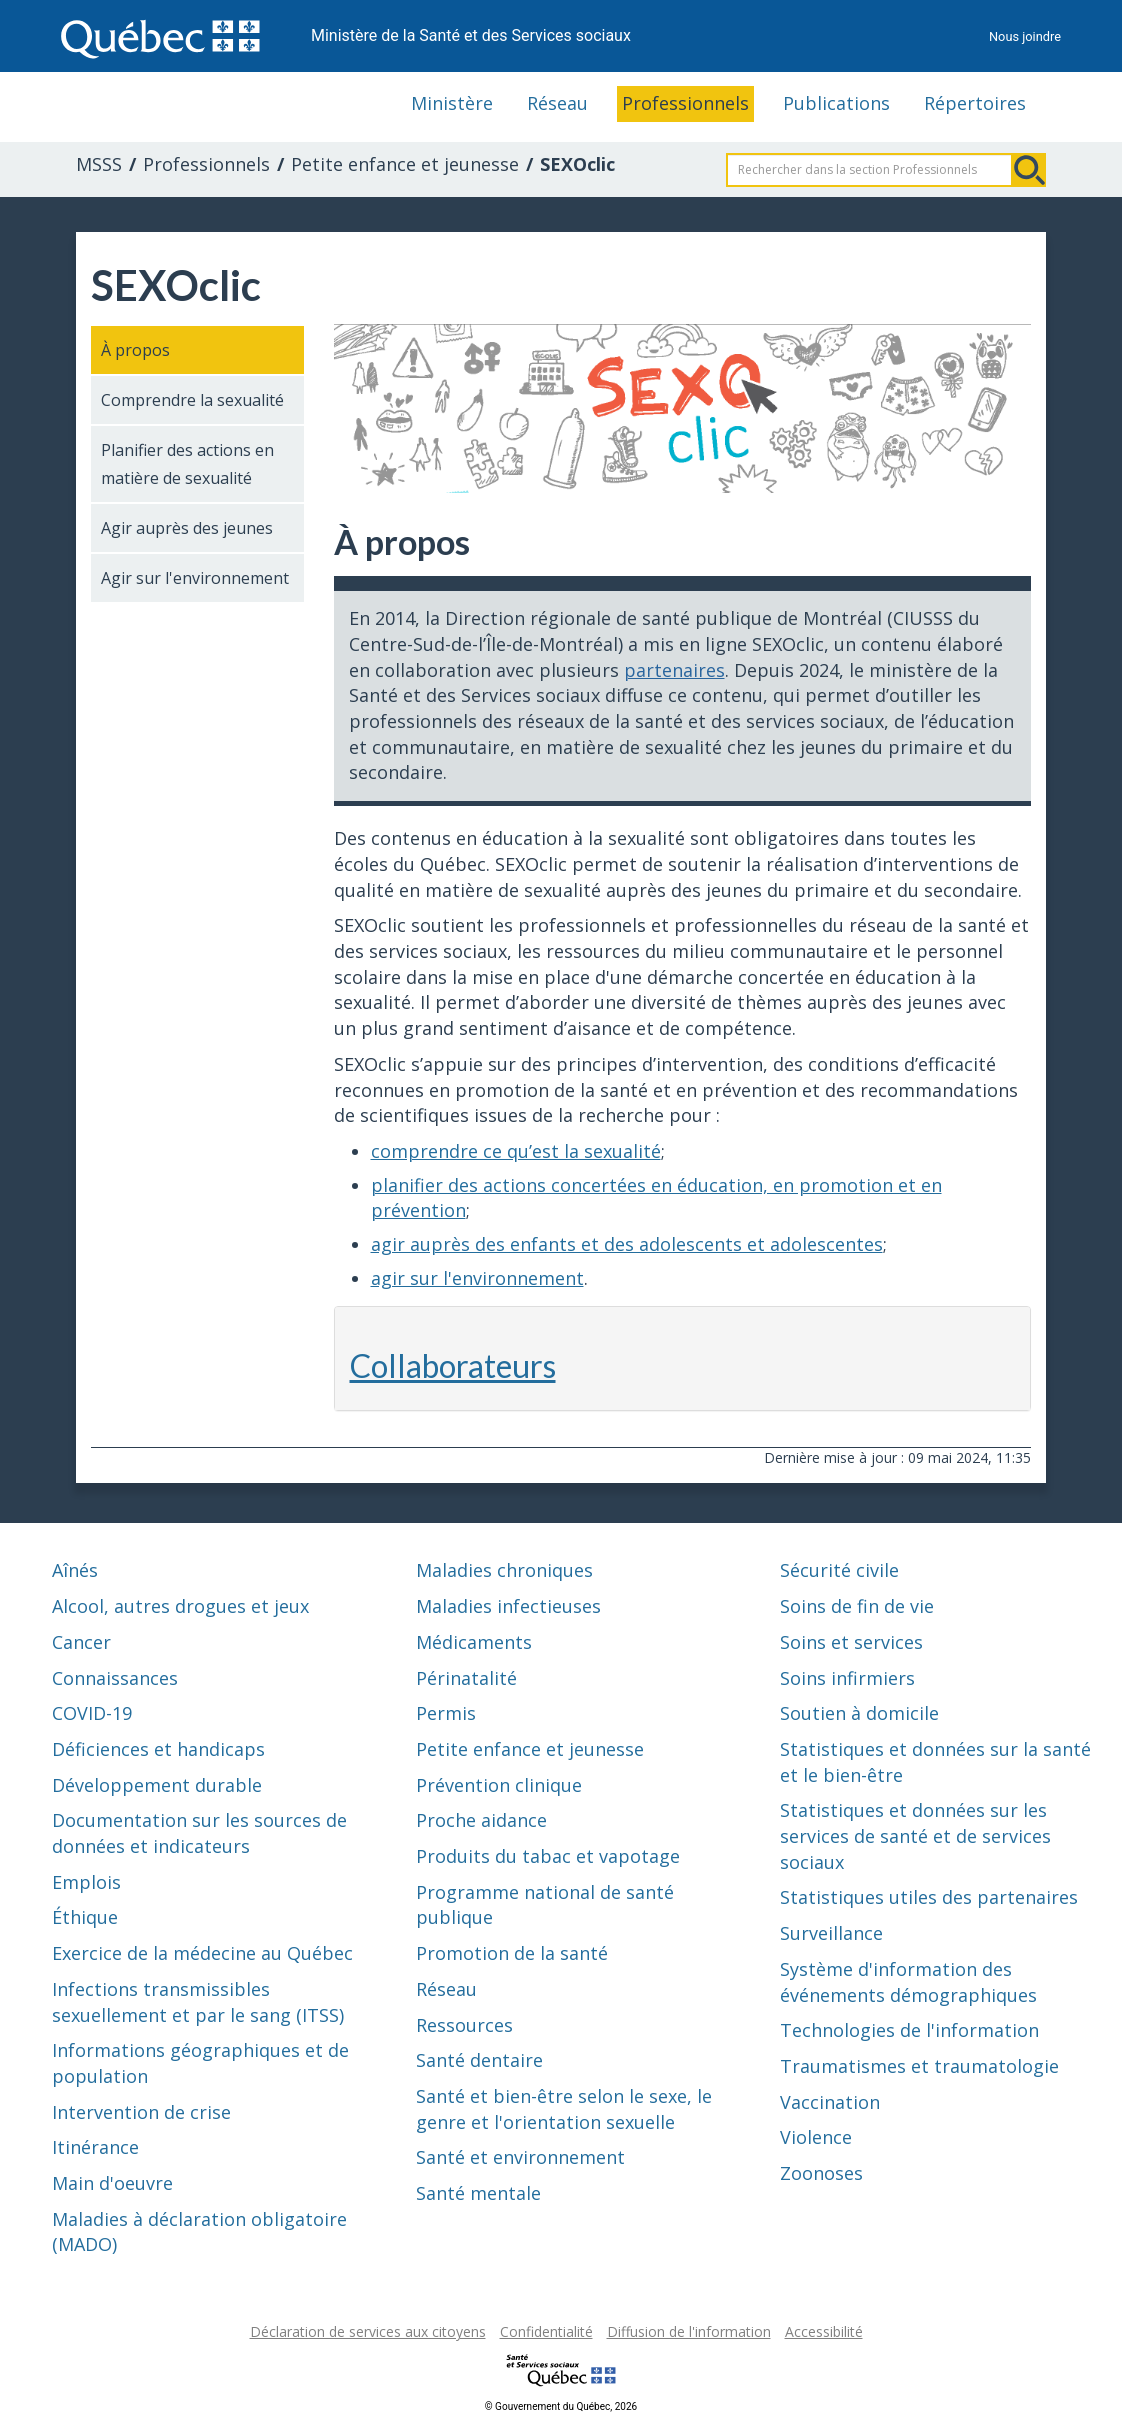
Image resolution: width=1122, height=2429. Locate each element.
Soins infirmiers (847, 1678)
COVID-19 (92, 1713)
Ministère (452, 103)
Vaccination (830, 2102)
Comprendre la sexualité (192, 400)
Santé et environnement (520, 2157)
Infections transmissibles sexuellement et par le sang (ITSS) (198, 2002)
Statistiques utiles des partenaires (929, 1897)
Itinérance (95, 2147)
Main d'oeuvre (112, 2183)
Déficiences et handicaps (158, 1749)
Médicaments (474, 1642)
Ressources (464, 2025)
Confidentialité (546, 2331)
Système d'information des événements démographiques (908, 1982)
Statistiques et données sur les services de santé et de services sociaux (915, 1835)
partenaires (674, 670)
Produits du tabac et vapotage (548, 1856)
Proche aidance (481, 1820)
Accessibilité (824, 2331)
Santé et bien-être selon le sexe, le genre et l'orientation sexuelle (564, 2109)
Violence (816, 2137)
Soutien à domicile (859, 1713)
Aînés (75, 1570)
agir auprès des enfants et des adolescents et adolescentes (627, 1244)
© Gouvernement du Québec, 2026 (561, 2406)
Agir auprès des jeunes (187, 528)
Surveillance (831, 1933)
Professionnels (685, 103)
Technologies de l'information (909, 2030)
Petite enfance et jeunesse (405, 164)
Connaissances (115, 1678)
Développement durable (157, 1785)
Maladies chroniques (504, 1570)
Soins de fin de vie (857, 1606)
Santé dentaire (479, 2060)
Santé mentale (478, 2193)
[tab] (683, 1358)
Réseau (557, 103)
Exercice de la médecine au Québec (202, 1953)
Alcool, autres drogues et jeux (180, 1606)
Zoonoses (821, 2173)
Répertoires (975, 103)
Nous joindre (1025, 36)
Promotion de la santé (512, 1953)
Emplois (86, 1882)
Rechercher (1029, 170)
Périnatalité (466, 1678)
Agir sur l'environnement (195, 578)
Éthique (85, 1917)
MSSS (99, 164)
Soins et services (851, 1642)
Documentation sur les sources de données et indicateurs (199, 1833)
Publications (836, 103)
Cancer (81, 1642)
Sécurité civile (839, 1570)
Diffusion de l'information (689, 2331)
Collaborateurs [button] (453, 1365)
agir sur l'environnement (477, 1278)
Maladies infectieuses (508, 1606)
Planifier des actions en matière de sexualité (187, 464)
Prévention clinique (499, 1785)
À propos (135, 350)
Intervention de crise (141, 2112)
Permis (446, 1713)
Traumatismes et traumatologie (919, 2066)
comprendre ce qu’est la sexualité (516, 1151)
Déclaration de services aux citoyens (368, 2331)
